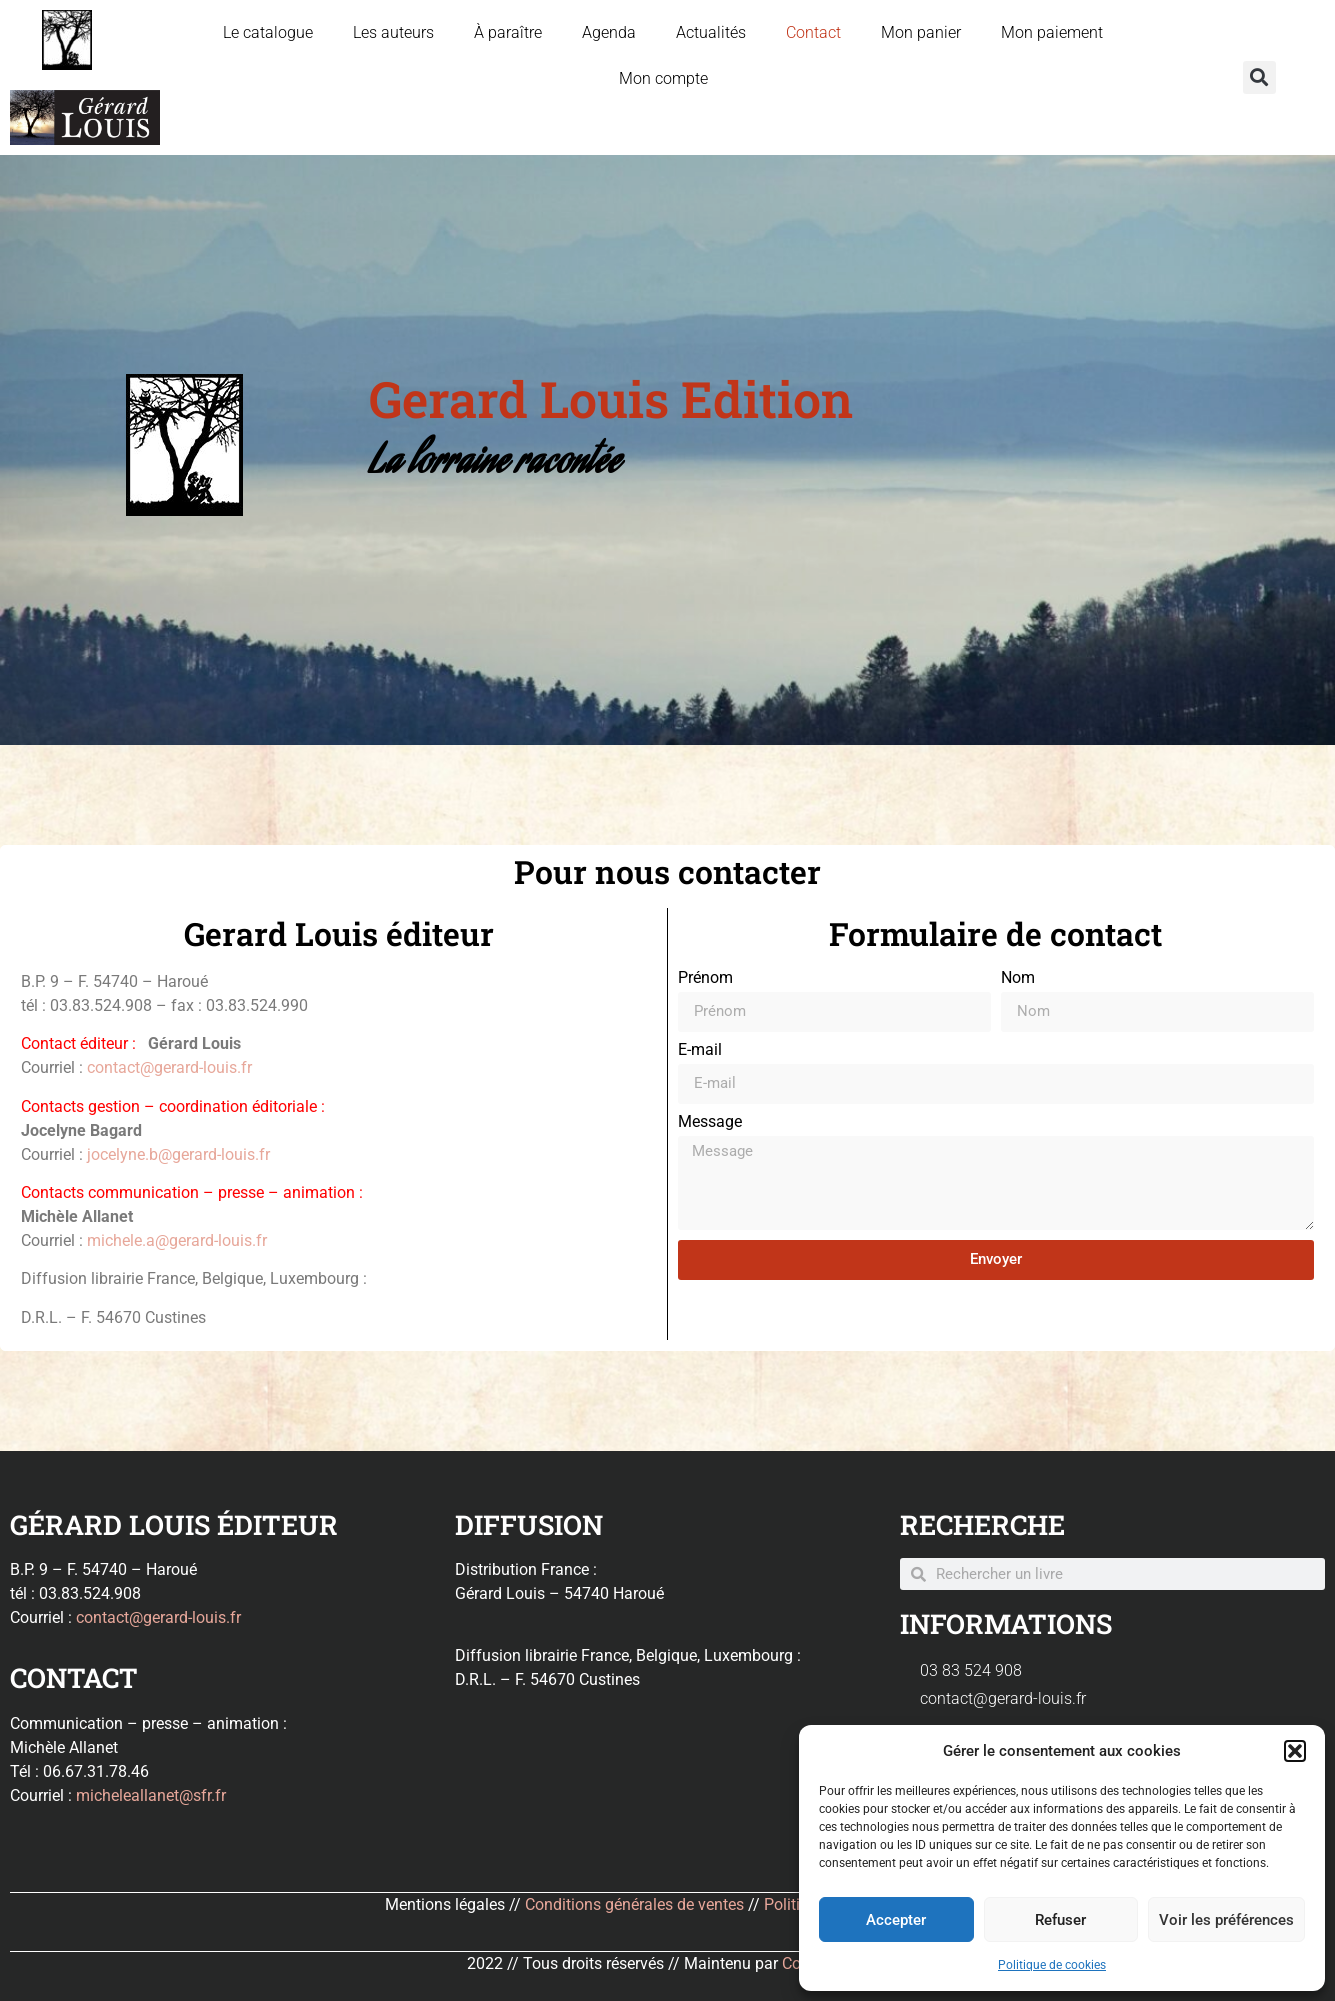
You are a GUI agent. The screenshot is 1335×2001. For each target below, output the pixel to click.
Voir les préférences (1226, 1920)
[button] (1295, 1751)
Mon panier (921, 32)
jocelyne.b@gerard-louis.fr (178, 1154)
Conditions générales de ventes (634, 1904)
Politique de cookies (1052, 1965)
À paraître (508, 32)
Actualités (711, 32)
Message (710, 1122)
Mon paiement (1052, 32)
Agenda (609, 32)
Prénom (705, 978)
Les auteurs (393, 32)
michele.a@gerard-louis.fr (177, 1240)
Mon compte (663, 78)
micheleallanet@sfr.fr (151, 1795)
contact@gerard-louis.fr (169, 1067)
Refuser (1060, 1920)
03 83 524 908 (971, 1670)
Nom (1018, 978)
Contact (813, 32)
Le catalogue (268, 32)
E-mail (700, 1050)
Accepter (896, 1920)
